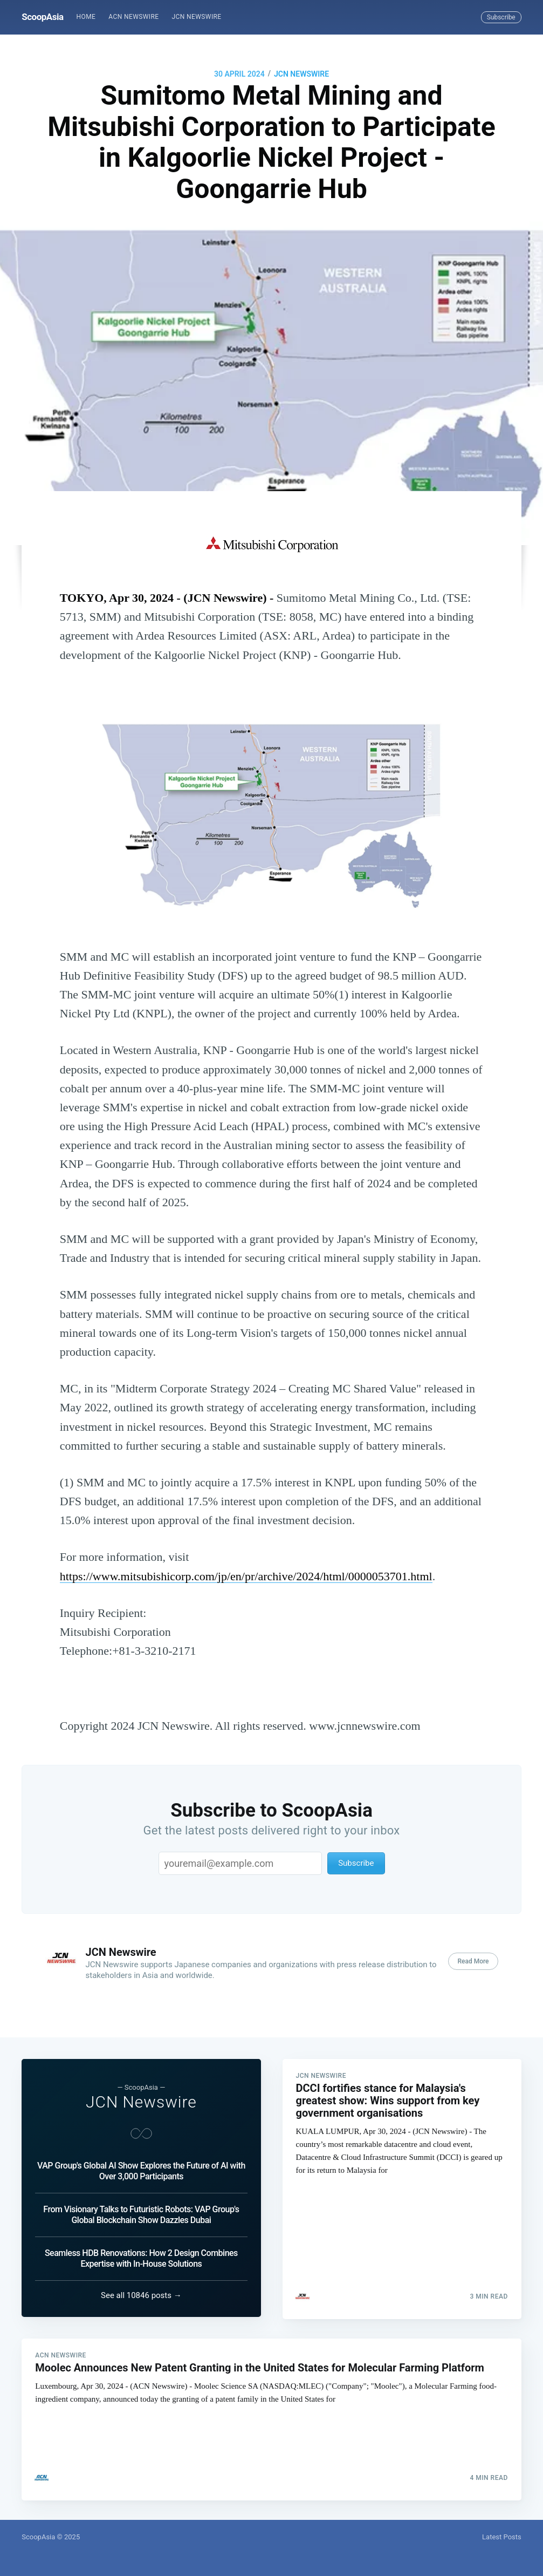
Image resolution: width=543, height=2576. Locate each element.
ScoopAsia (42, 16)
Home (86, 17)
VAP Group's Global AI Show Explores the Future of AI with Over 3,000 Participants (141, 2168)
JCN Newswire (197, 17)
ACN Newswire (133, 17)
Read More (473, 1961)
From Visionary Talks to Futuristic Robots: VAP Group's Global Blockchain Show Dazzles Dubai (141, 2212)
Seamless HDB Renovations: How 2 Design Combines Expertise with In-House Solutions (141, 2256)
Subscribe (501, 17)
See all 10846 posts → (141, 2293)
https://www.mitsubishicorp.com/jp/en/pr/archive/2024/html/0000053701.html (246, 1576)
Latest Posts (501, 2537)
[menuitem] (86, 17)
